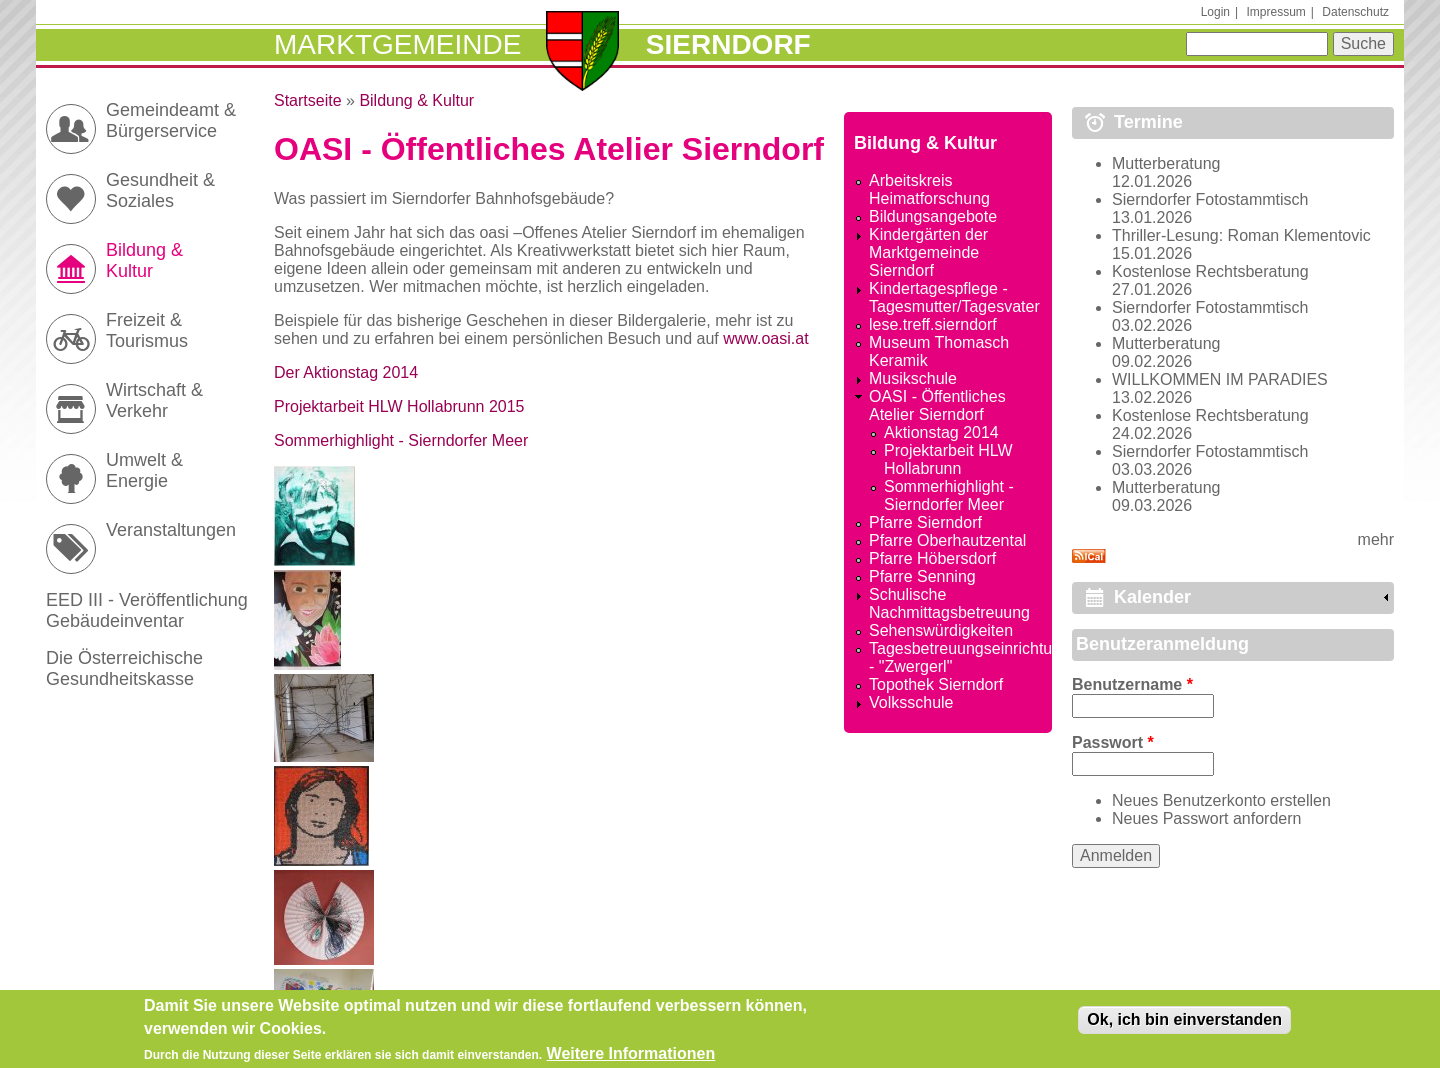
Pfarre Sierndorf (925, 522)
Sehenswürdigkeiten (941, 630)
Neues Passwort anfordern (1206, 818)
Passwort (1113, 742)
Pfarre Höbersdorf (932, 558)
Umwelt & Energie (144, 470)
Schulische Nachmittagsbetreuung (949, 603)
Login (1215, 12)
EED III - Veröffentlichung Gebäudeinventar (147, 610)
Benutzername (1132, 684)
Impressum (1275, 12)
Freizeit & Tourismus (147, 330)
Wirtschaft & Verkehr (154, 400)
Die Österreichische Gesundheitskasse (124, 668)
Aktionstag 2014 (941, 432)
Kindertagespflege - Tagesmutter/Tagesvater (954, 297)
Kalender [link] (1152, 597)
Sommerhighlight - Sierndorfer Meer (401, 440)
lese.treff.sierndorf (933, 324)
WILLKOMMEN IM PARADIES (1220, 379)
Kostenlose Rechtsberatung (1210, 271)
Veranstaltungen (171, 530)
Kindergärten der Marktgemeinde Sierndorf (928, 252)
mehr (1376, 539)
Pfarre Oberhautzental (947, 540)
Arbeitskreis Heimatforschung (929, 189)
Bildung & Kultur (416, 100)
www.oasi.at (765, 338)
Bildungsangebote (933, 216)
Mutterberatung (1166, 163)
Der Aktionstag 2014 (346, 372)
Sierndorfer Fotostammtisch (1210, 199)
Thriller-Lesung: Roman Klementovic (1241, 235)
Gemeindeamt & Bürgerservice (171, 120)
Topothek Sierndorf (936, 684)
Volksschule (911, 702)
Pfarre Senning (922, 576)
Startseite (308, 100)
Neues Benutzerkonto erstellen (1221, 800)
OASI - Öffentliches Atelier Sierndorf (937, 405)
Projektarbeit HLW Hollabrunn (948, 459)
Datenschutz (1355, 12)
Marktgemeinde (397, 44)
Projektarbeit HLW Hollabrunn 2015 (399, 406)
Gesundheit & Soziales (160, 190)
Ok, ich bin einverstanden (1184, 1025)
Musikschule (913, 378)
